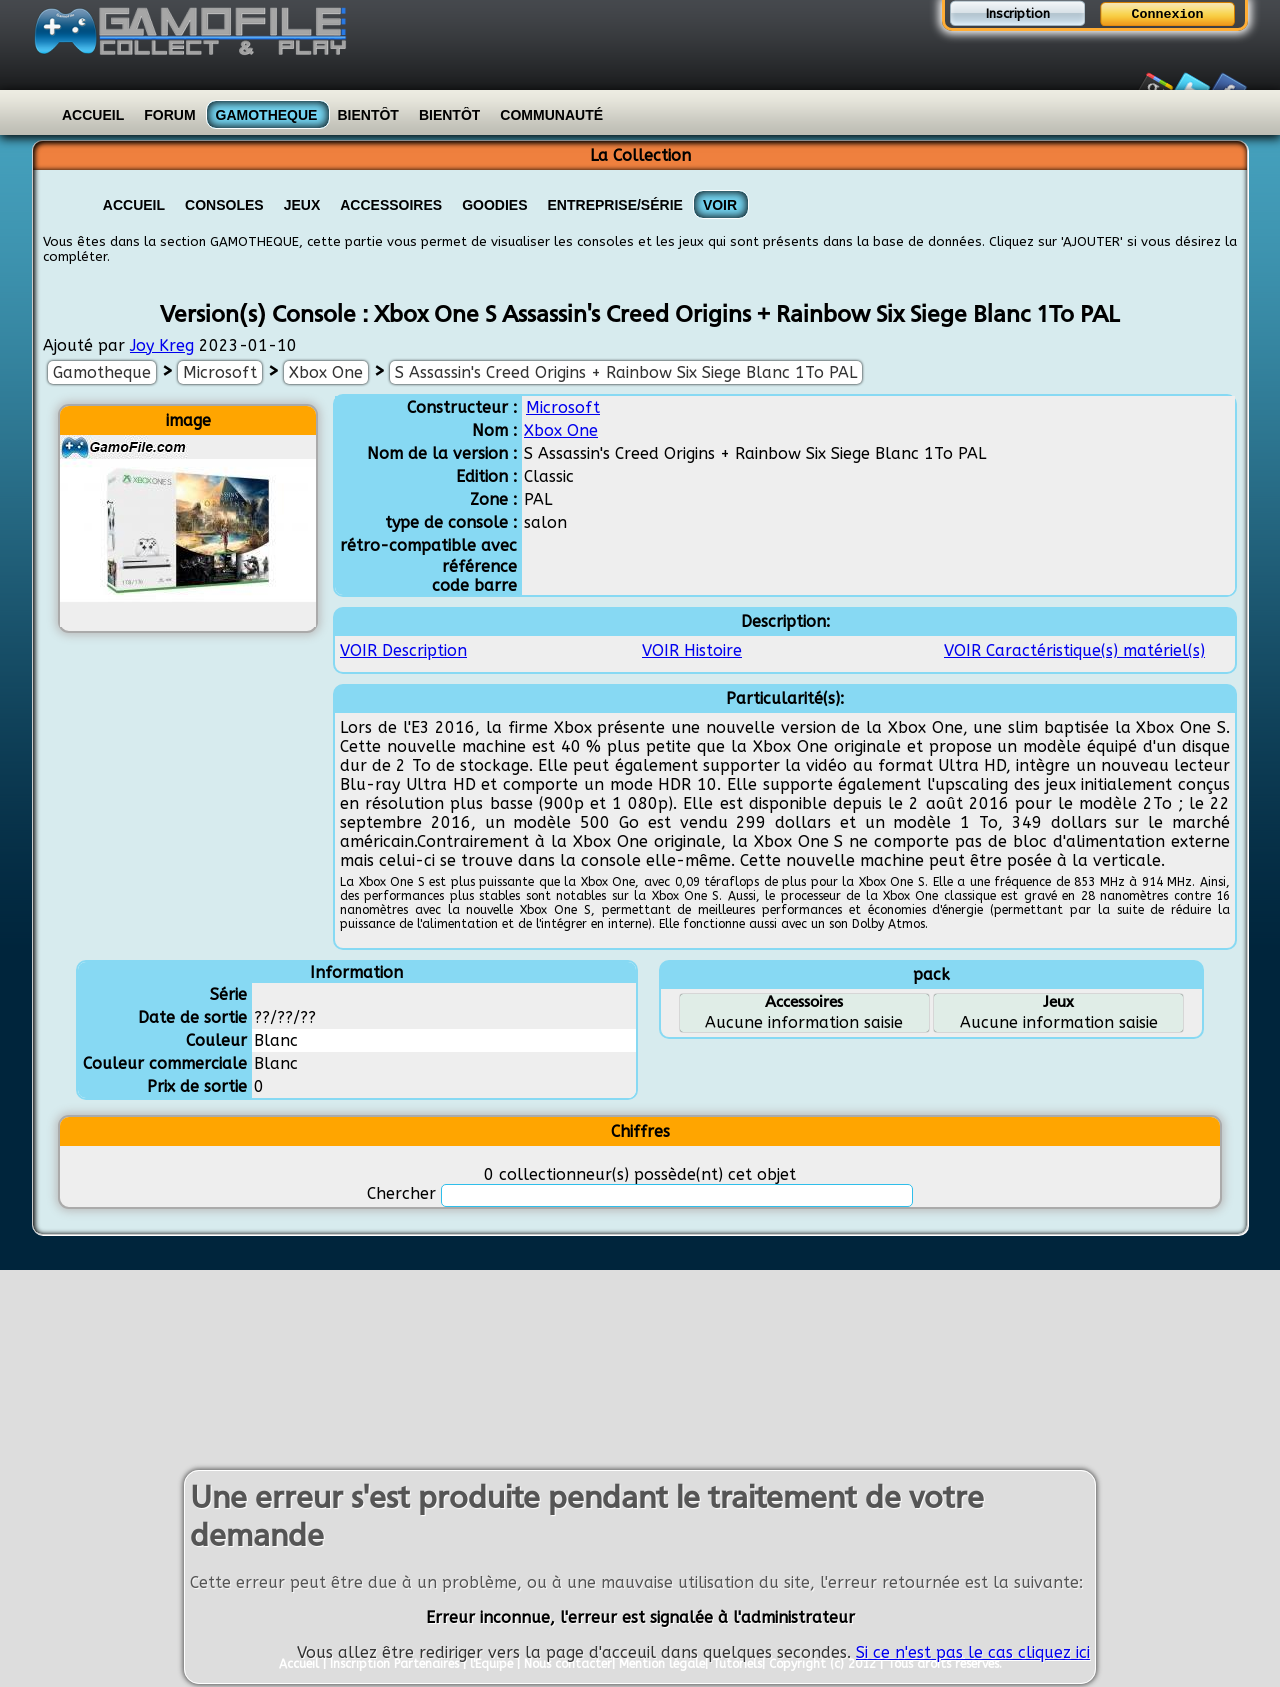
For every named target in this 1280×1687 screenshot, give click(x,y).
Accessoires (391, 205)
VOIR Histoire (692, 650)
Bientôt (367, 115)
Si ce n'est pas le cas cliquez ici (973, 1655)
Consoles (224, 205)
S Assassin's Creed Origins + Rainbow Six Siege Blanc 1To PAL (626, 372)
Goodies (494, 205)
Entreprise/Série (615, 205)
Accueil (93, 115)
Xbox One (326, 372)
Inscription (1018, 13)
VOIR (720, 205)
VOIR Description (403, 650)
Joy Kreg (162, 345)
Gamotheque (267, 115)
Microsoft (220, 372)
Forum (169, 115)
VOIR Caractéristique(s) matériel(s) (1074, 650)
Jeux (302, 205)
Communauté (551, 115)
